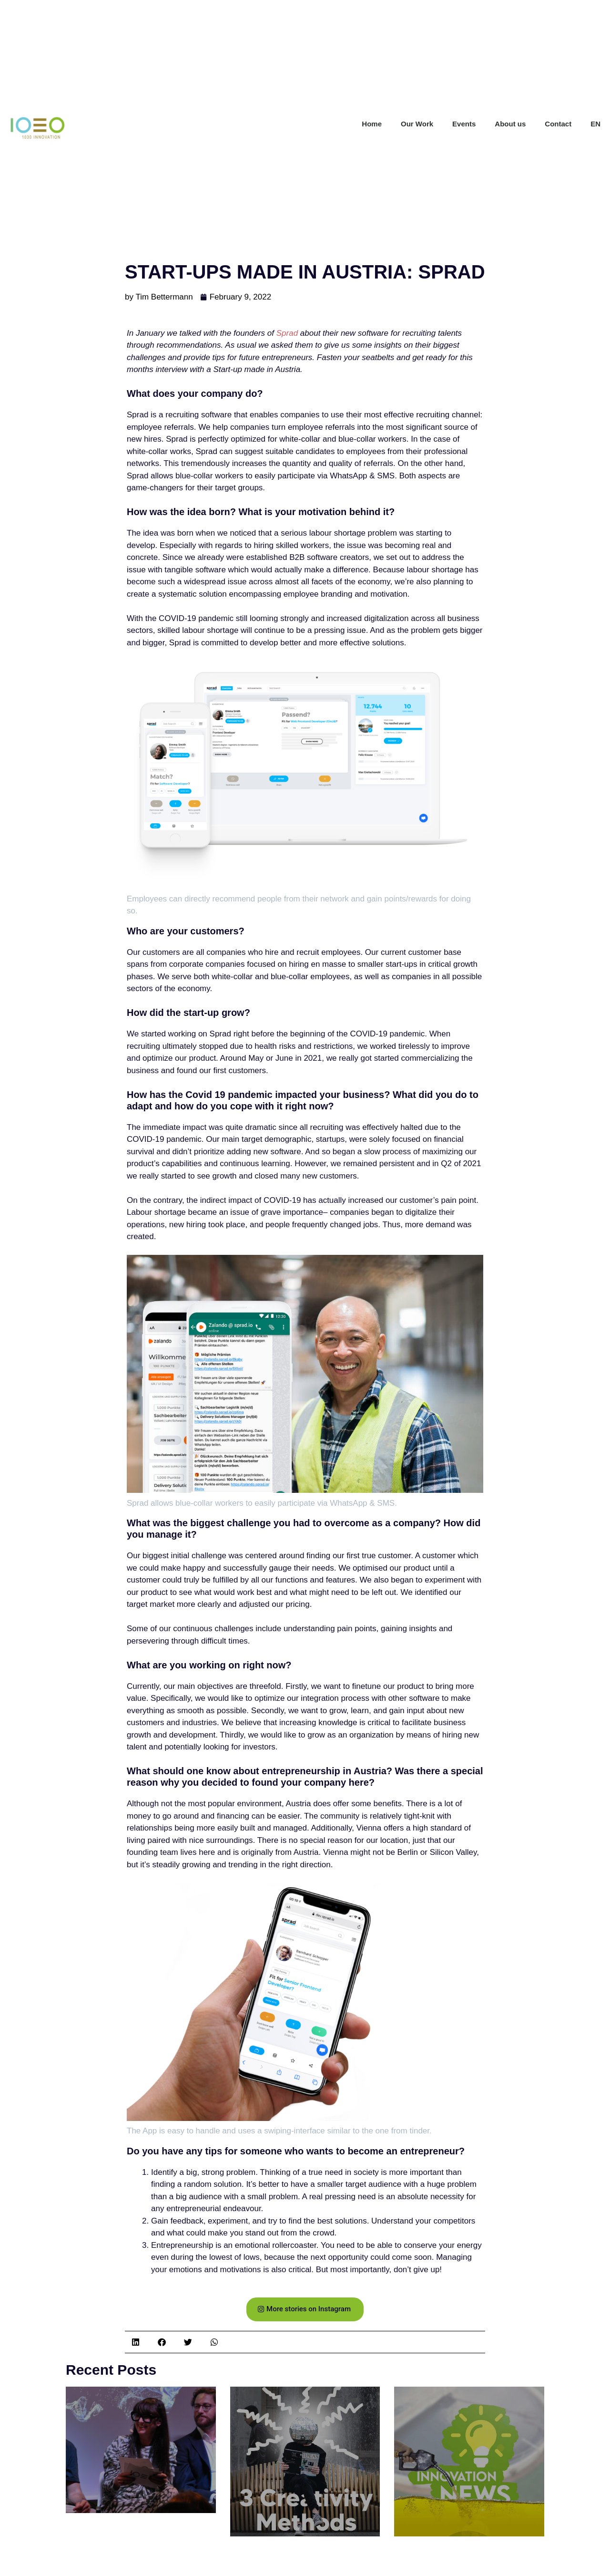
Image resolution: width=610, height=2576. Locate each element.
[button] (135, 2342)
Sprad (287, 333)
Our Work (417, 124)
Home (372, 124)
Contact (558, 124)
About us (510, 124)
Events (464, 124)
